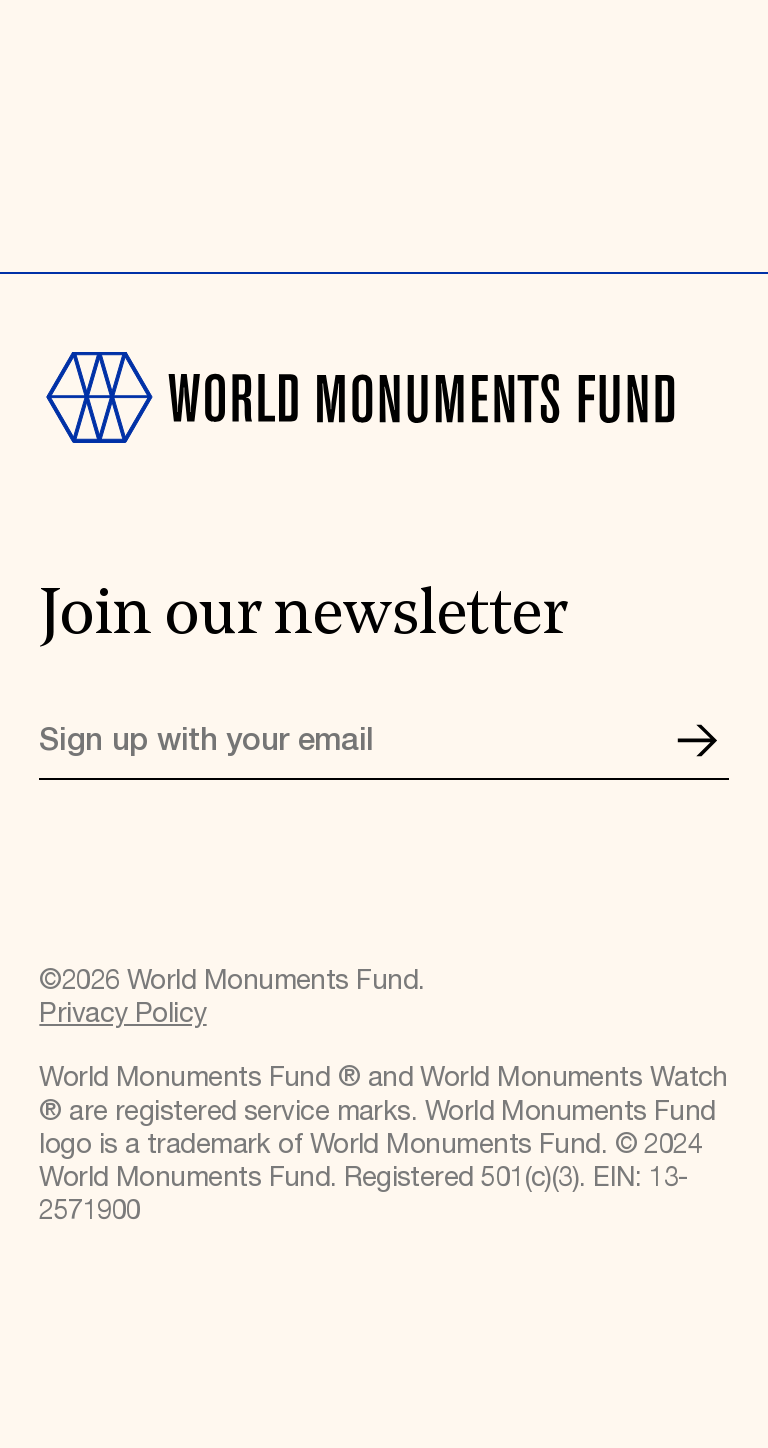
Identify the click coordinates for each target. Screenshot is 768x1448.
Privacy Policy (122, 1014)
